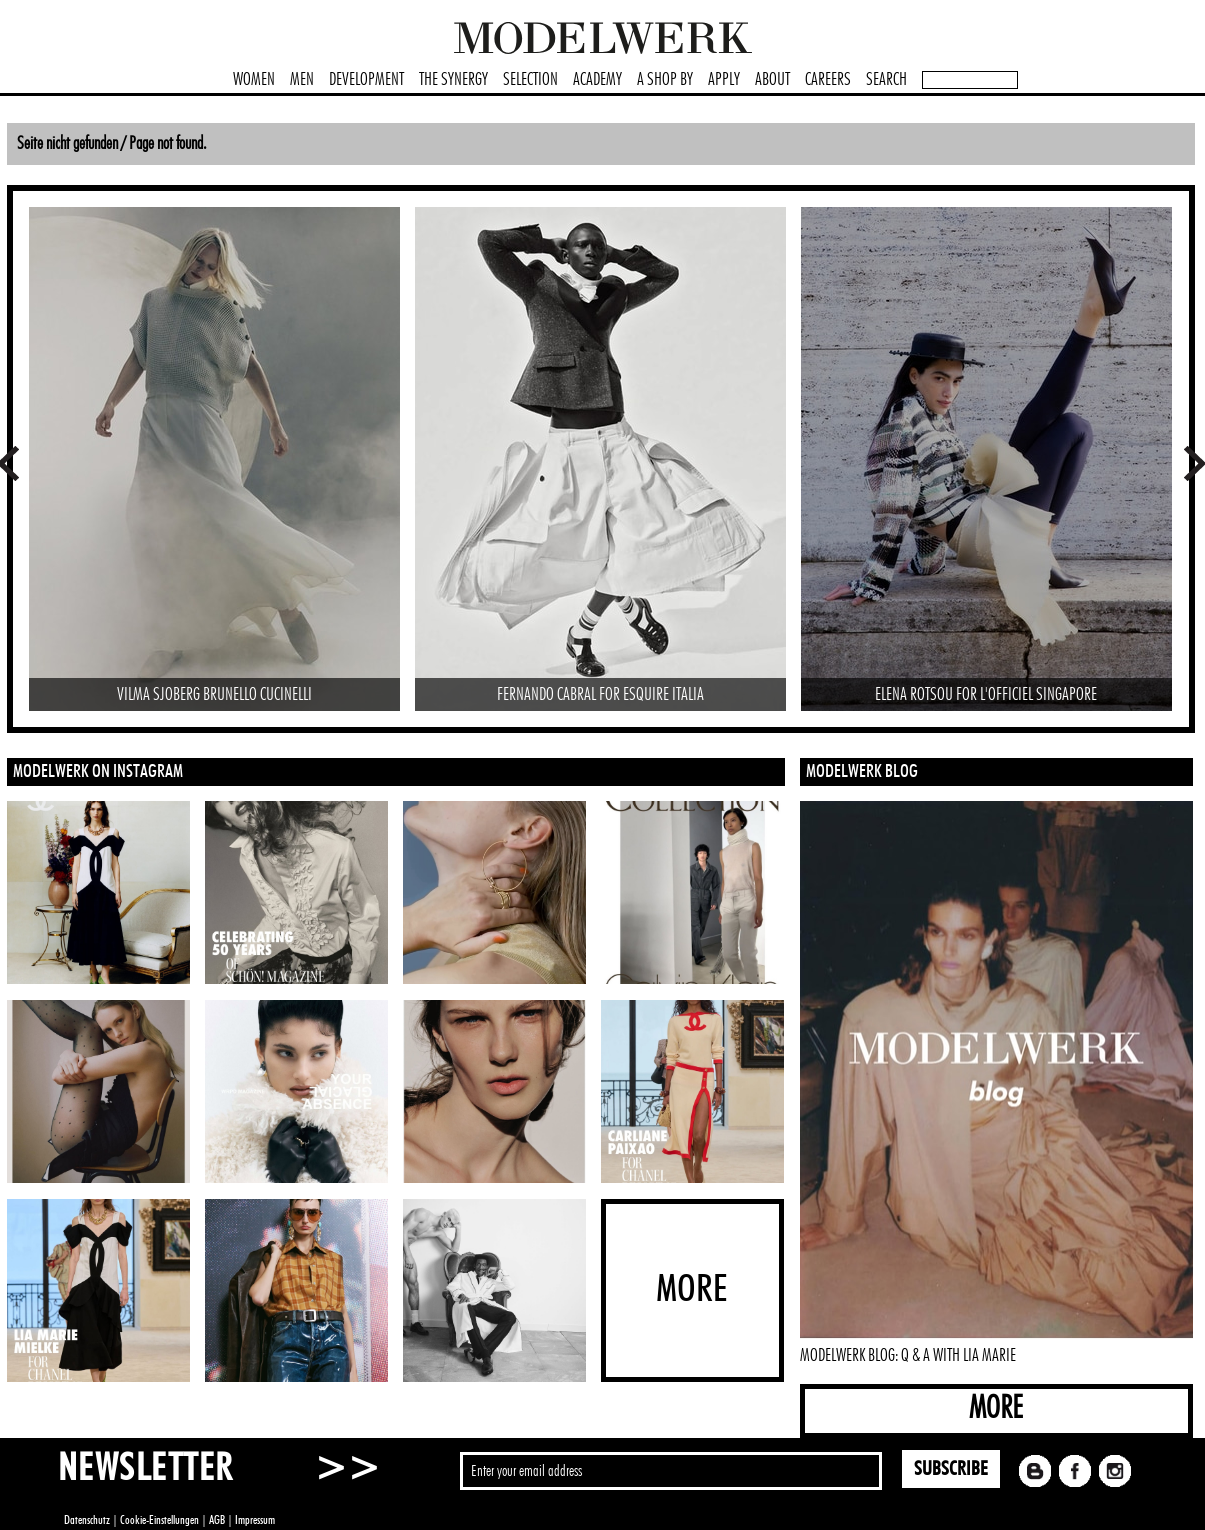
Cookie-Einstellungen (159, 1520)
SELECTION (530, 80)
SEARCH (886, 80)
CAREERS (828, 80)
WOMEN (254, 80)
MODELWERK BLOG (862, 772)
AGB (217, 1520)
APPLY (724, 80)
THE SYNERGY (453, 80)
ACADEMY (597, 80)
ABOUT (772, 80)
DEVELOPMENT (366, 80)
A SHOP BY (665, 80)
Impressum (255, 1520)
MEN (302, 80)
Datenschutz (87, 1520)
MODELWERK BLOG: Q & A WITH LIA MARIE (908, 1356)
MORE (996, 1408)
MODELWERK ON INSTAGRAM (98, 772)
